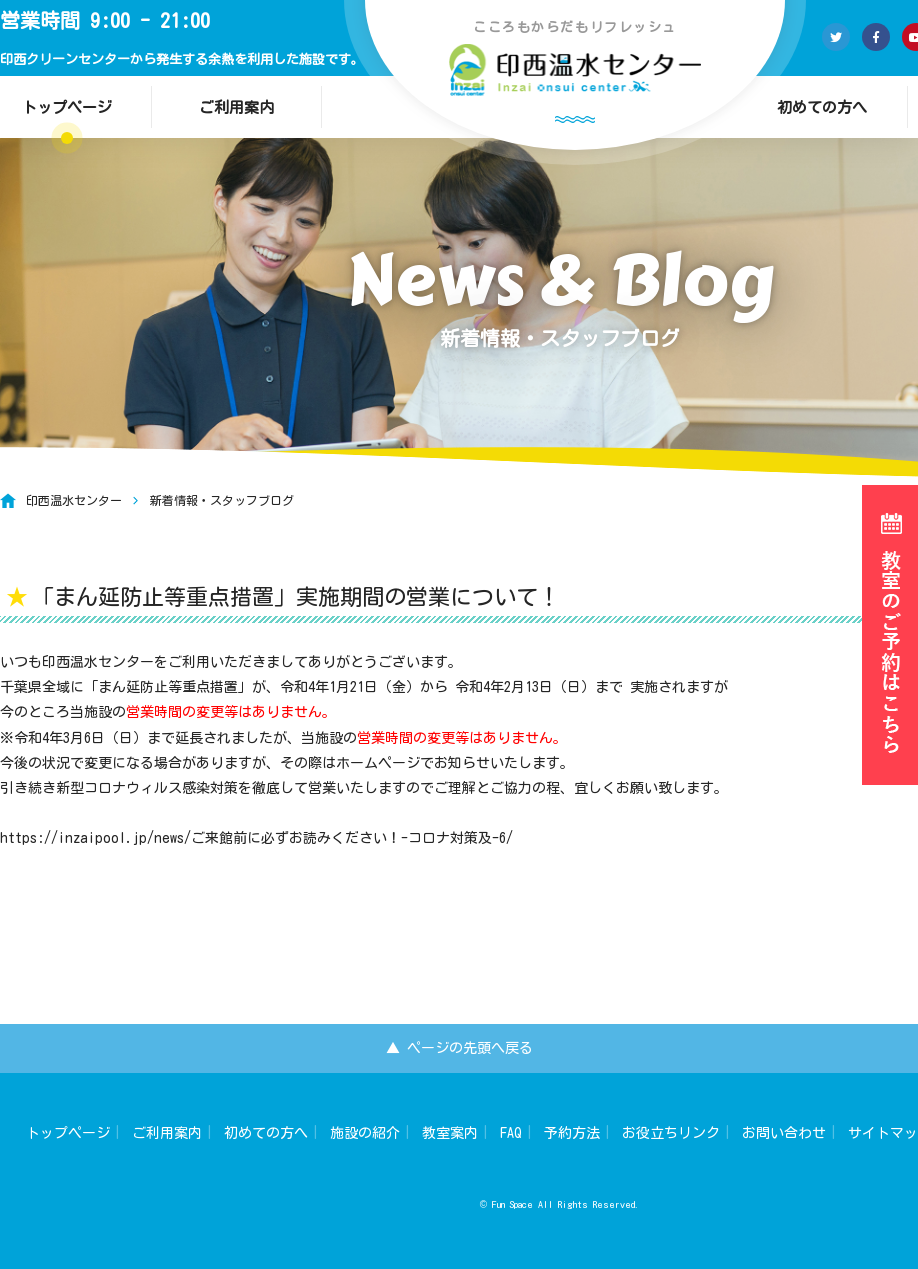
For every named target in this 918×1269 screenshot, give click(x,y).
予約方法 (572, 1133)
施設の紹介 (365, 1133)
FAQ (511, 1133)
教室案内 (450, 1133)
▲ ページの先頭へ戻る (459, 1048)
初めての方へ (822, 107)
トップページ (68, 1133)
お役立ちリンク (671, 1133)
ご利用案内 (236, 107)
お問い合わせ (784, 1133)
